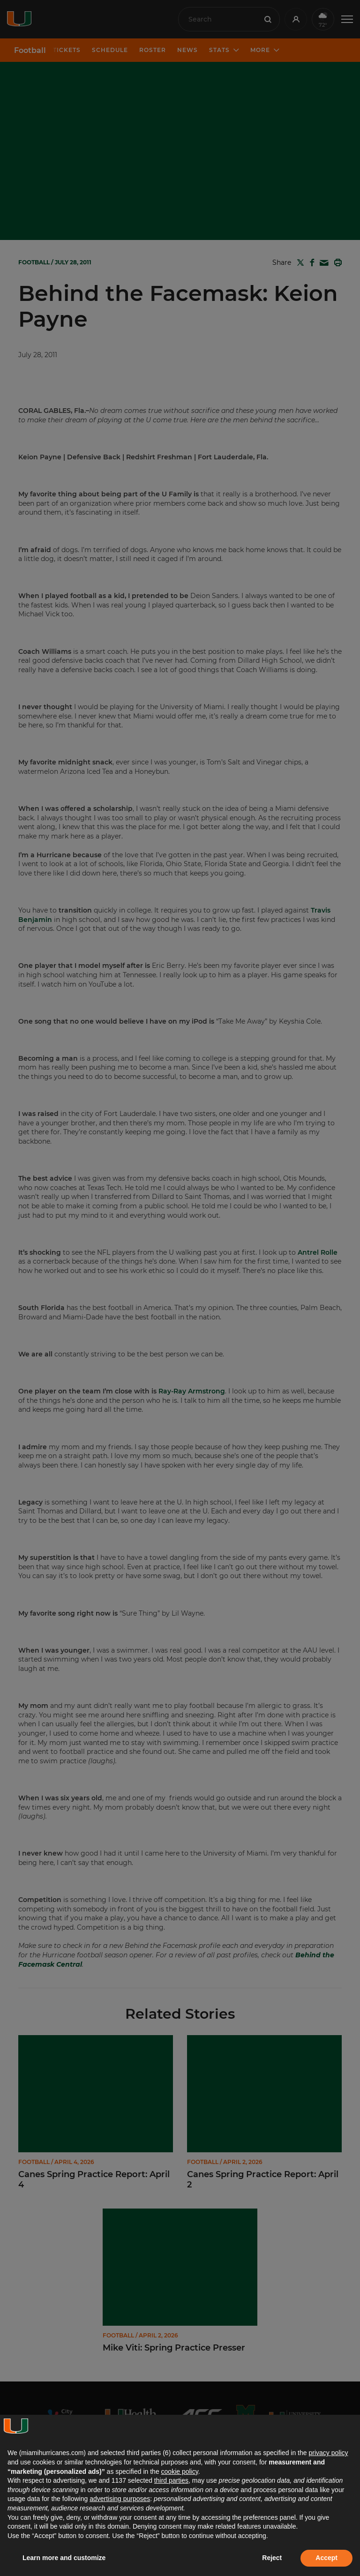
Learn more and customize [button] (63, 2557)
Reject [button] (272, 2557)
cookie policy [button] (179, 2471)
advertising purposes (120, 2498)
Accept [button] (326, 2557)
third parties (171, 2480)
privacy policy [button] (328, 2452)
